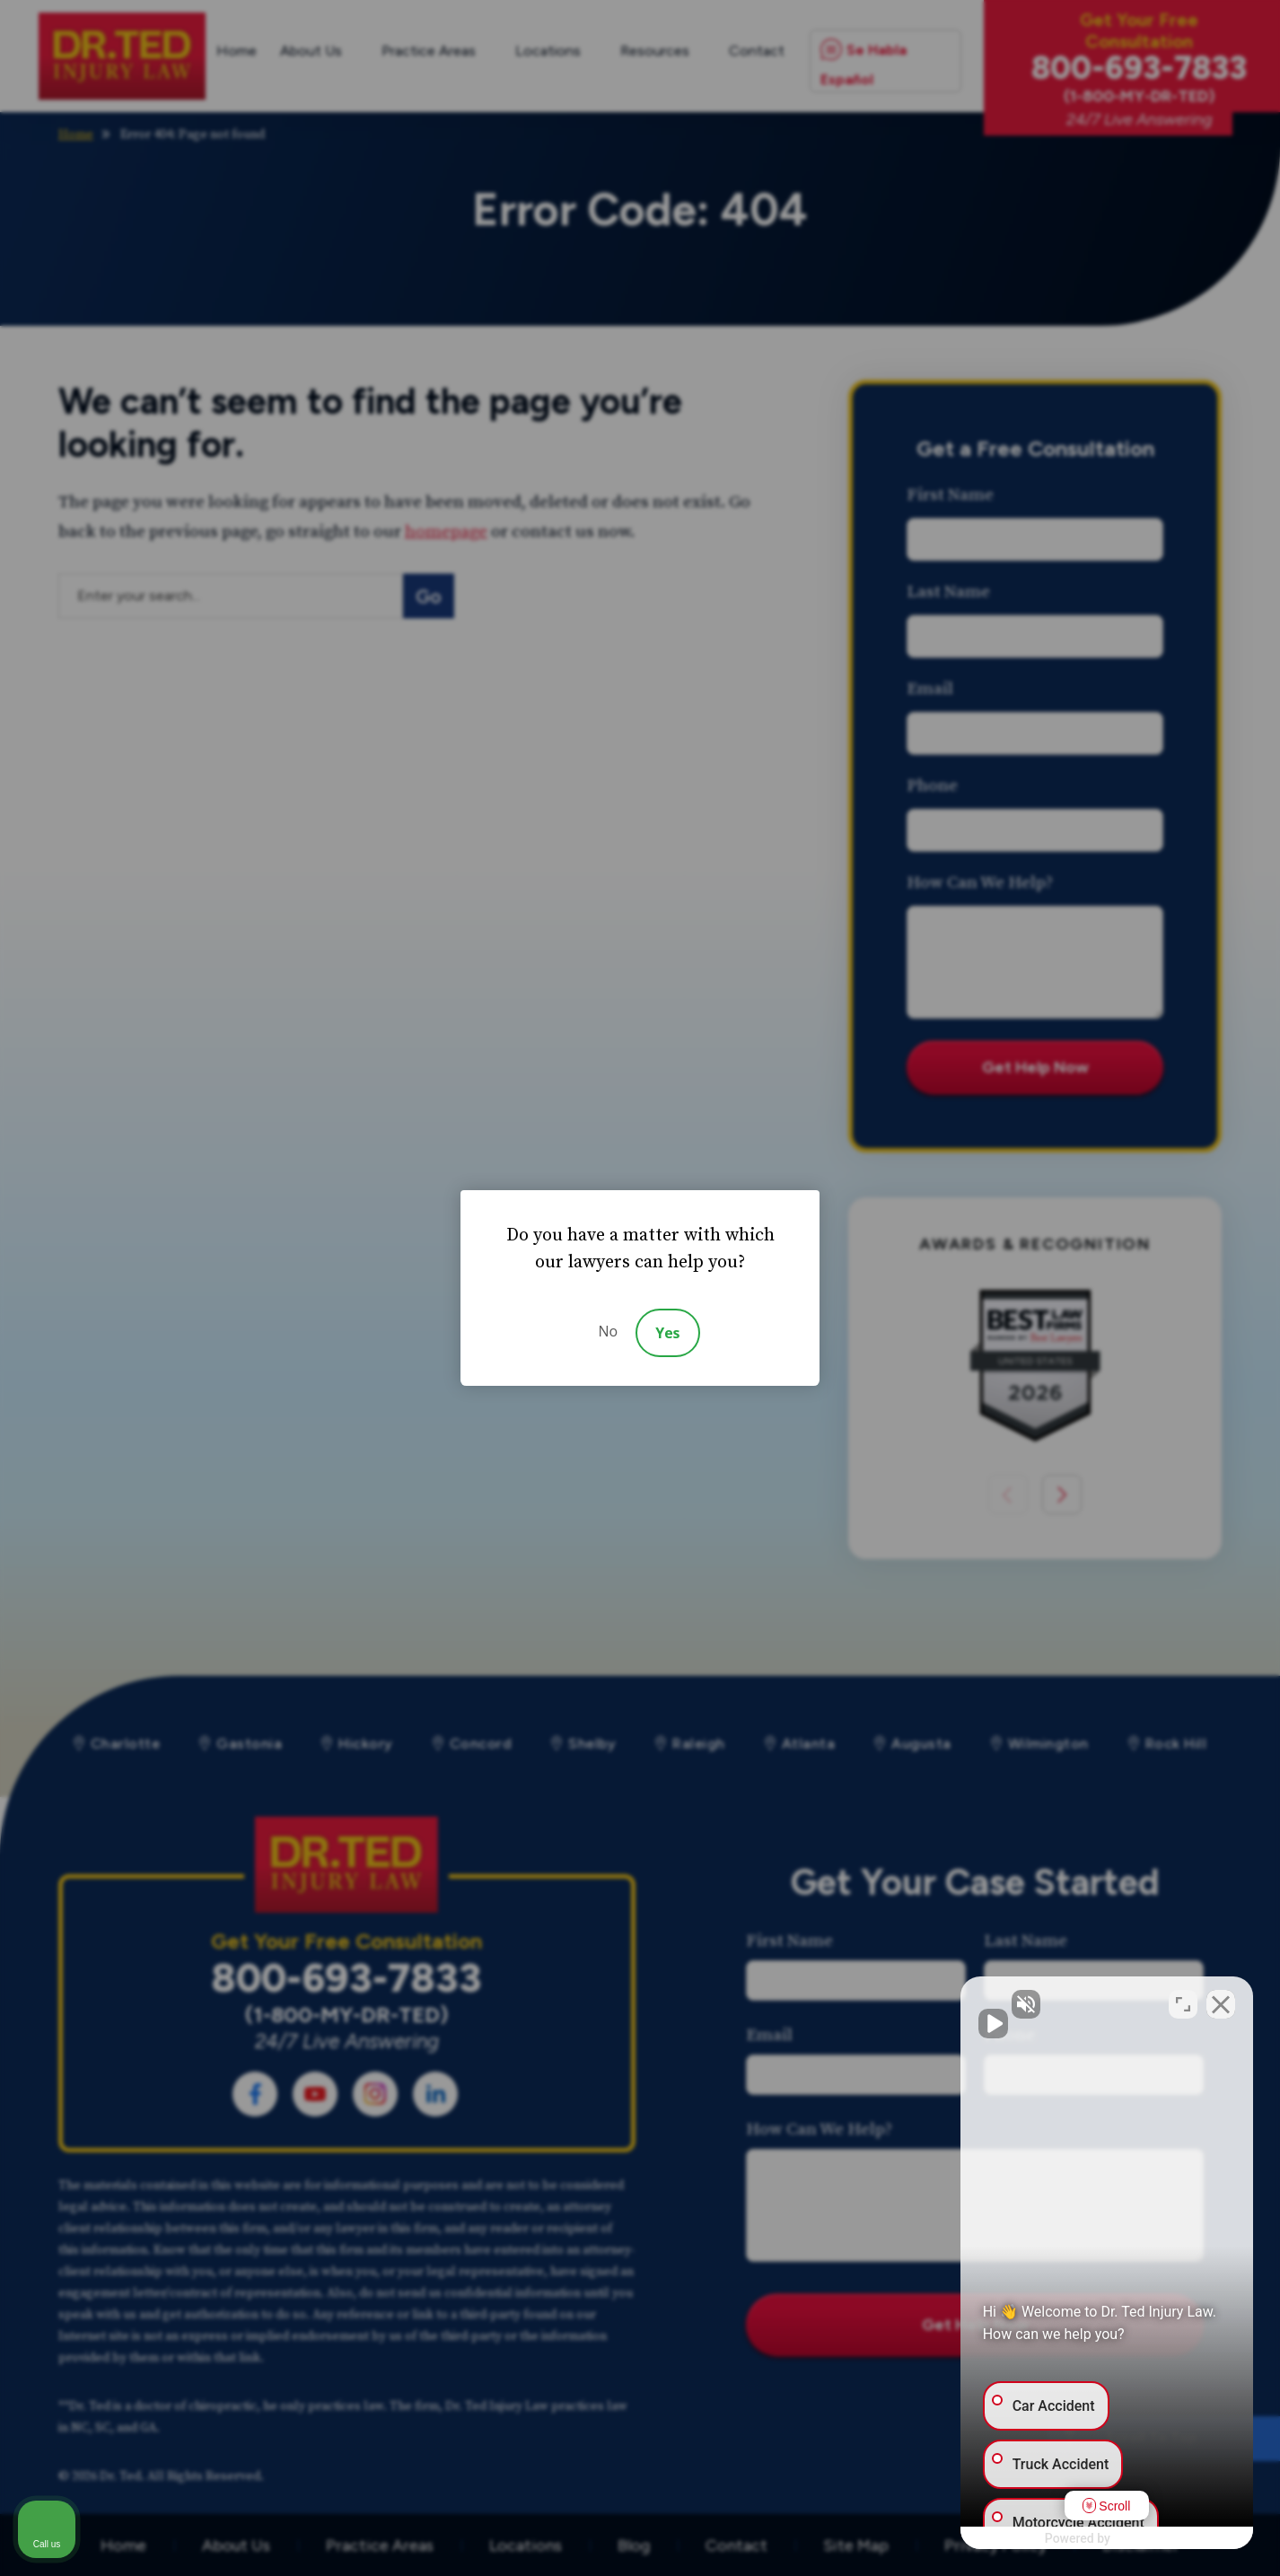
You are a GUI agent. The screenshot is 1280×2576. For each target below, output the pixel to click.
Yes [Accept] (667, 1333)
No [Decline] (608, 1331)
